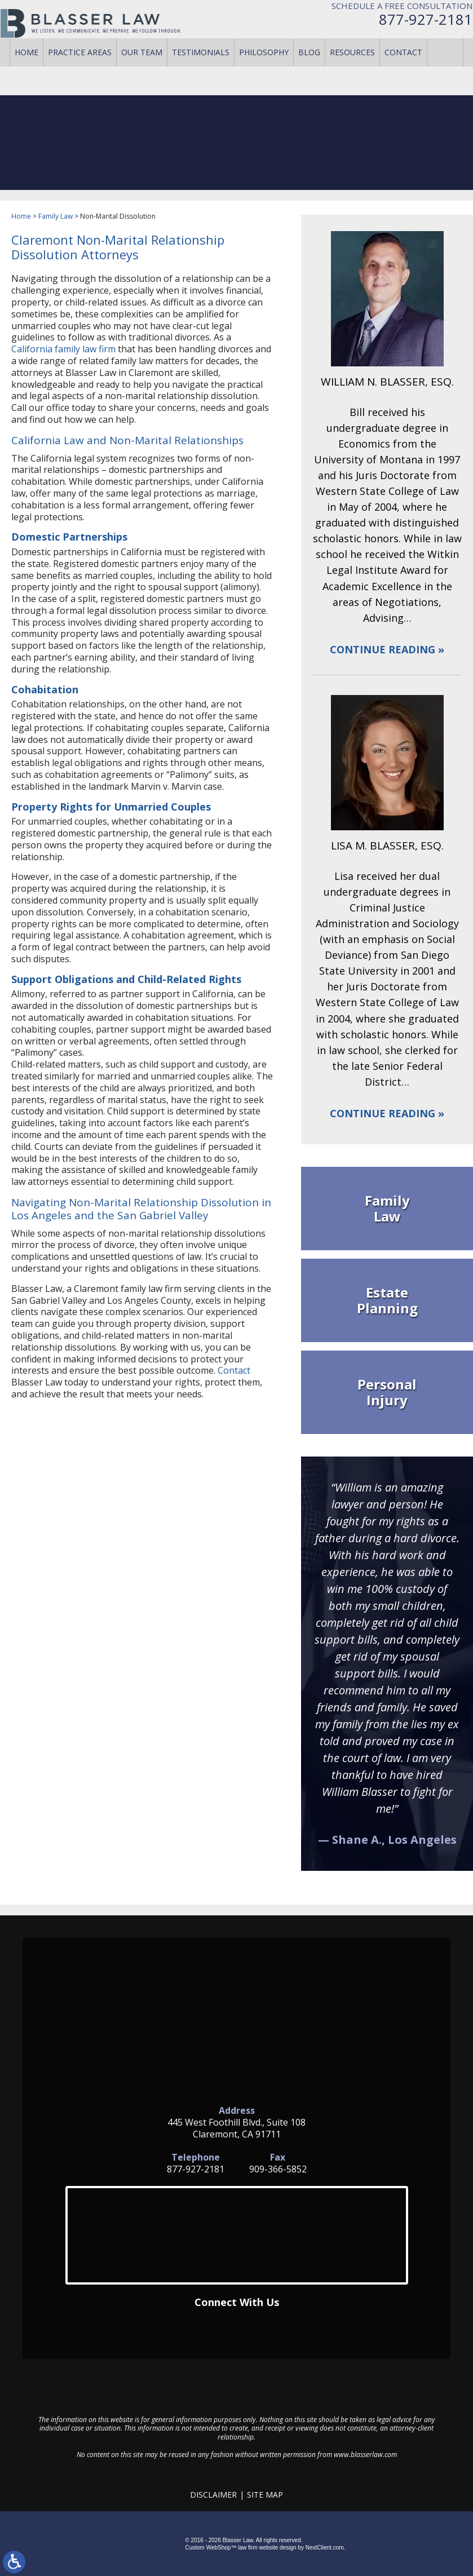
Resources (352, 73)
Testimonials (200, 73)
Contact (403, 73)
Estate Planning (387, 1300)
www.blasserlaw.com (365, 2454)
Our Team (141, 73)
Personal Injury (387, 1392)
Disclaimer (213, 2494)
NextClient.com (325, 2547)
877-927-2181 (415, 29)
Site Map (265, 2494)
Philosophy (264, 73)
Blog (309, 73)
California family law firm (63, 349)
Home (26, 73)
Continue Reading (382, 649)
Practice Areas (80, 73)
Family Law (55, 216)
